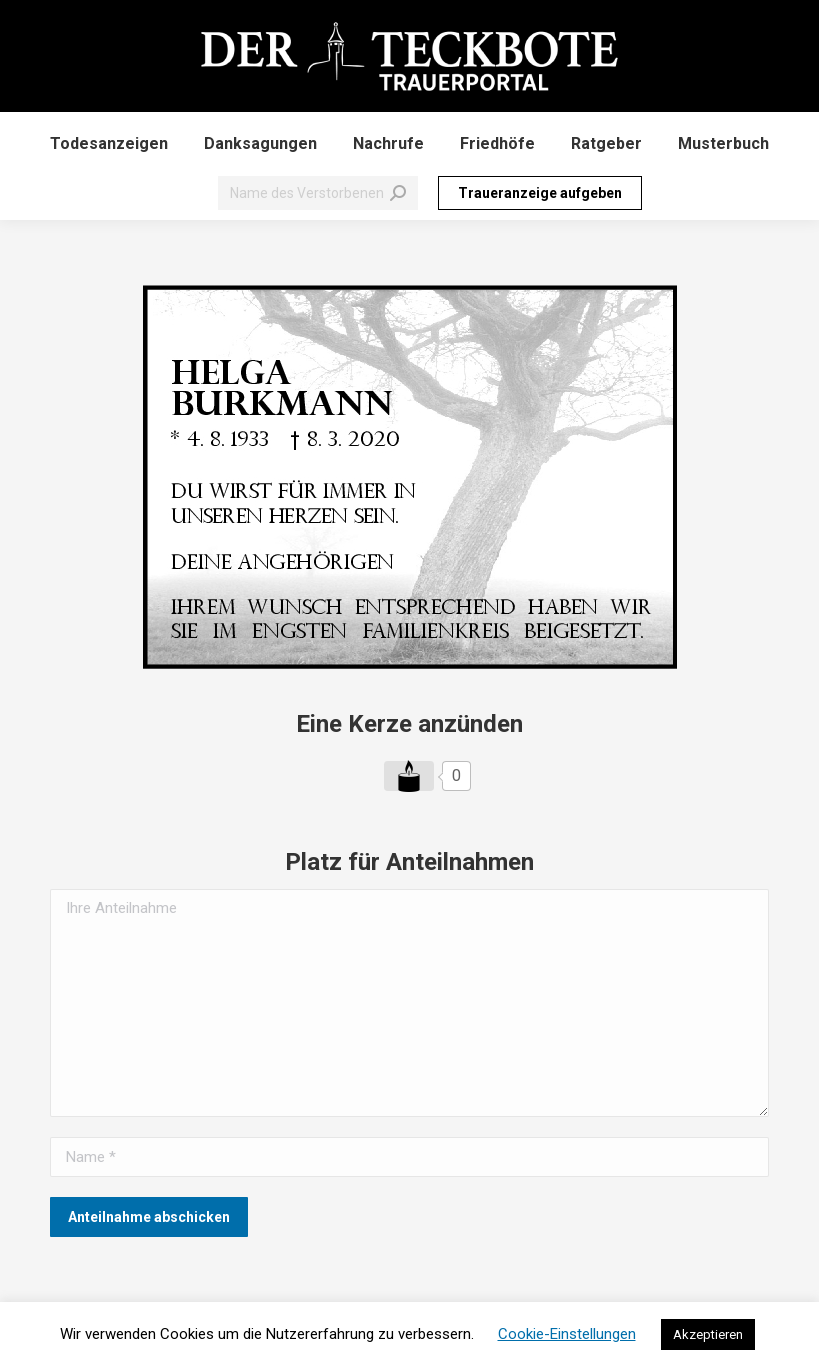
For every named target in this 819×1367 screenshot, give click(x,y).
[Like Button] (409, 776)
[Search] (318, 193)
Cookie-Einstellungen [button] (567, 1334)
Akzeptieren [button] (708, 1334)
